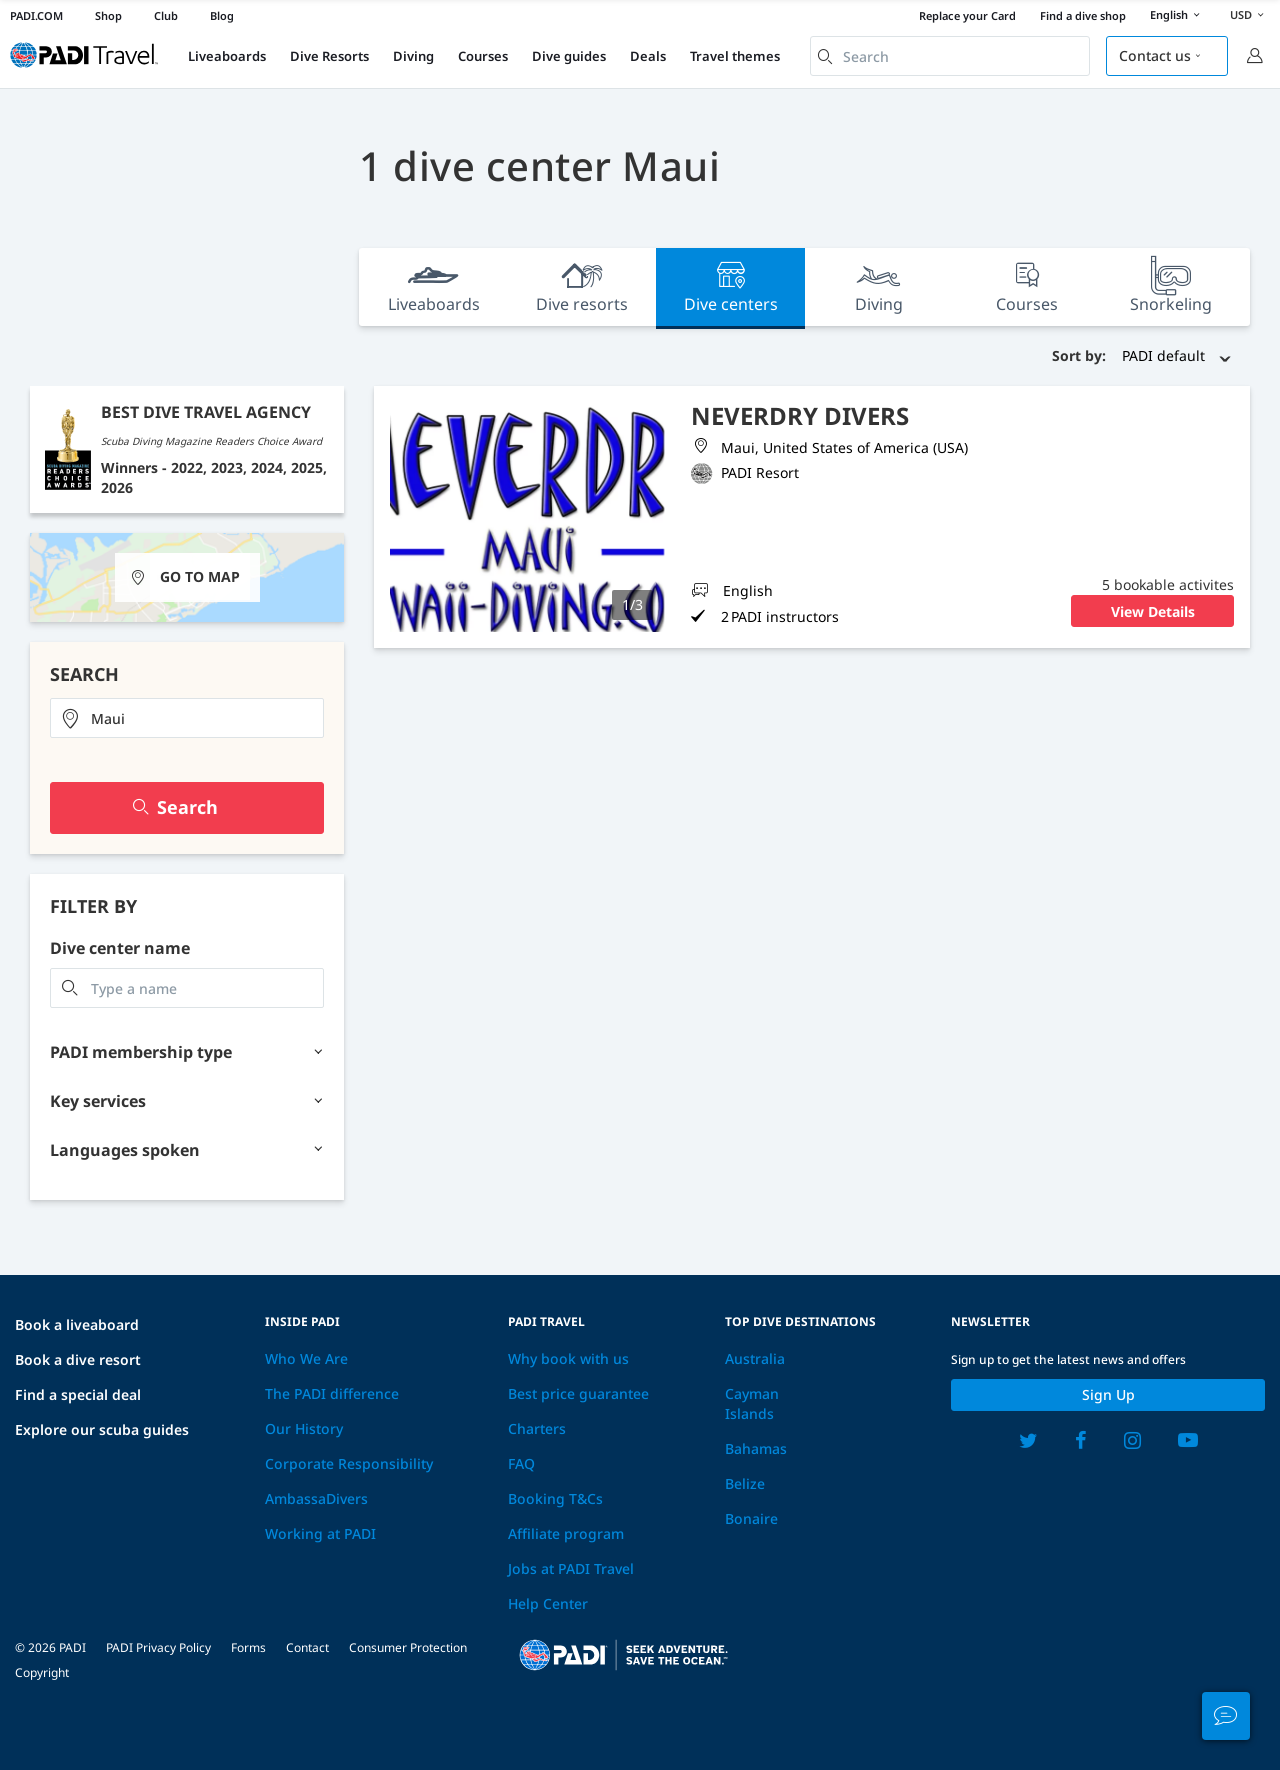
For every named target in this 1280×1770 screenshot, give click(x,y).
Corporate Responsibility (349, 1463)
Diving (413, 56)
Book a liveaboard (77, 1324)
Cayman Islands (752, 1403)
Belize (745, 1483)
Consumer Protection (408, 1647)
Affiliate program (566, 1533)
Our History (304, 1428)
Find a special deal (78, 1394)
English (1178, 16)
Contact (307, 1647)
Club (166, 15)
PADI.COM (36, 15)
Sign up (1108, 1394)
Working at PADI (320, 1533)
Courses (483, 56)
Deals (648, 56)
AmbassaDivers (316, 1498)
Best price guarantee (578, 1393)
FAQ (521, 1463)
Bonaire (751, 1518)
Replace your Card (967, 15)
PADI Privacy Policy (158, 1647)
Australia (755, 1358)
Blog (222, 15)
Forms (248, 1647)
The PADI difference (332, 1393)
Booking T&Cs (555, 1498)
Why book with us (568, 1358)
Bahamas (756, 1448)
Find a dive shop (1083, 15)
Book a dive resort (78, 1359)
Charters (537, 1428)
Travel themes (735, 56)
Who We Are (306, 1358)
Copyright (42, 1672)
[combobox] (950, 56)
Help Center (548, 1603)
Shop (108, 15)
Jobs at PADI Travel (571, 1568)
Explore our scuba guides (102, 1429)
